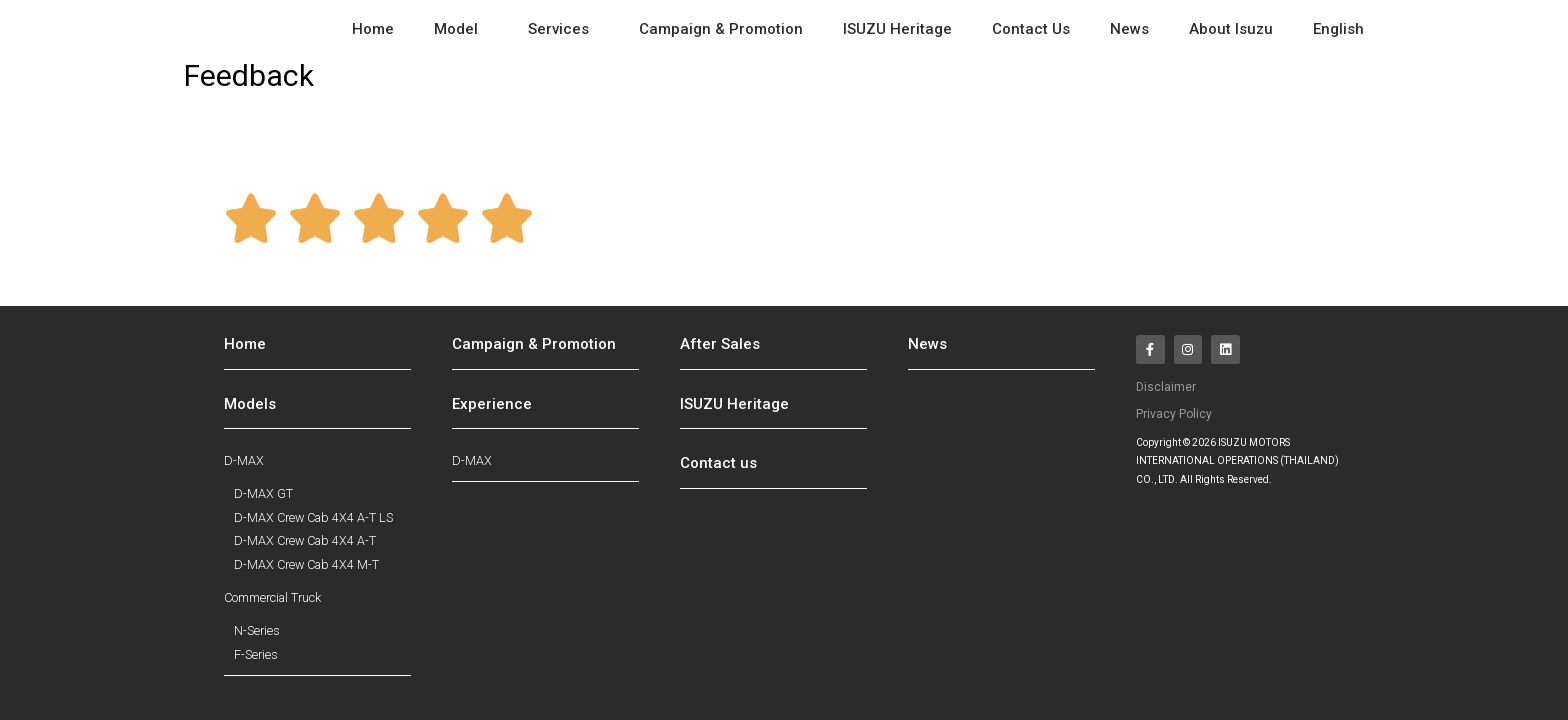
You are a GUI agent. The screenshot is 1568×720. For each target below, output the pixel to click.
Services (563, 29)
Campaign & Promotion (721, 29)
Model (461, 29)
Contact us (718, 472)
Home (373, 29)
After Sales (720, 353)
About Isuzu (1231, 29)
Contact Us (1031, 29)
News (1129, 29)
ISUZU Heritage (897, 29)
